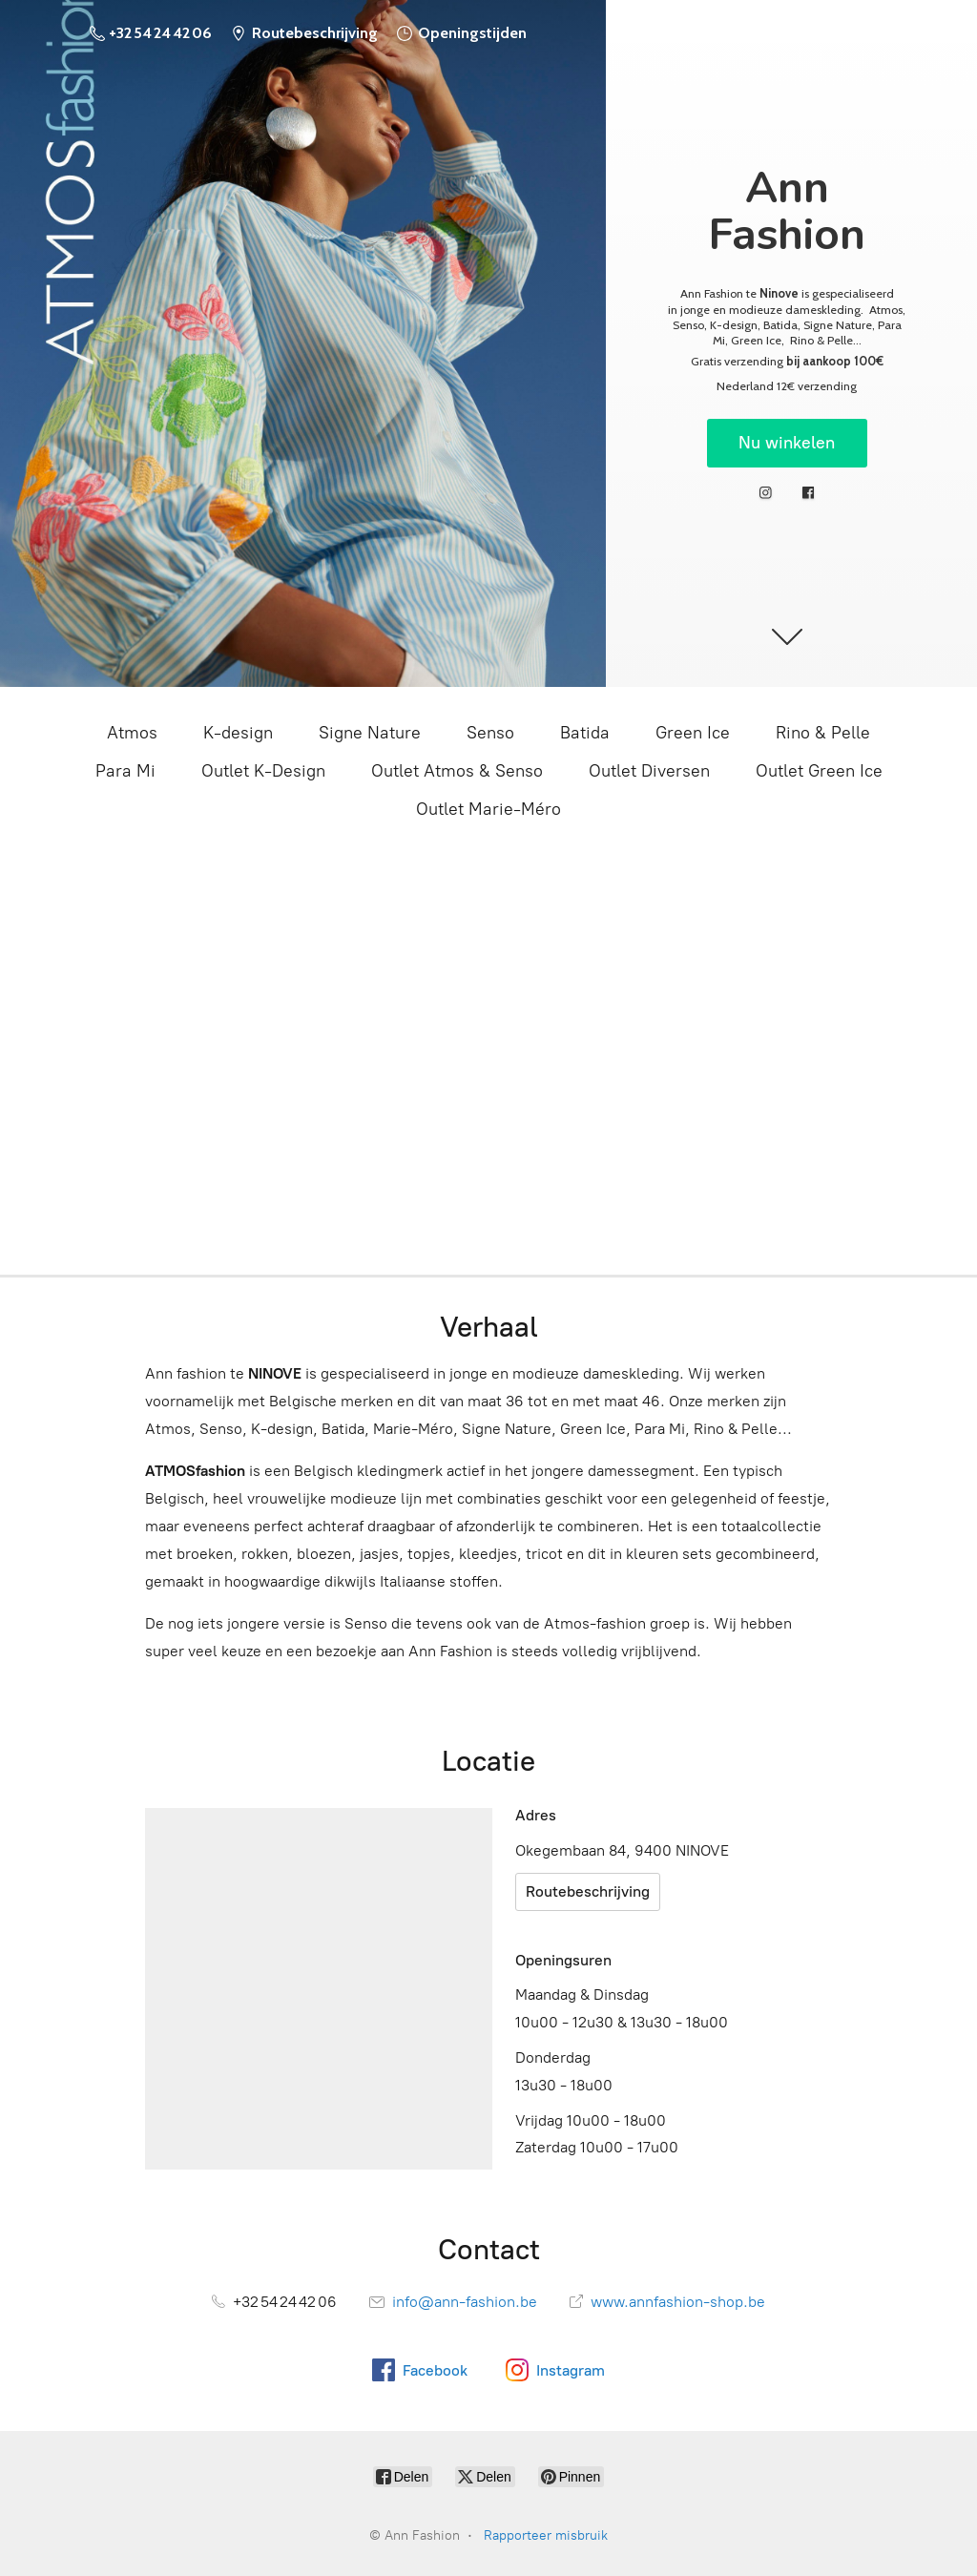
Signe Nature (370, 732)
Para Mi (125, 770)
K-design (238, 732)
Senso (490, 732)
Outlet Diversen (649, 770)
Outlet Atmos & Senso (457, 770)
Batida (585, 732)
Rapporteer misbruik (546, 2535)
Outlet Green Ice (819, 770)
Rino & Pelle (823, 732)
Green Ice (692, 732)
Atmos (132, 732)
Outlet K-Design (263, 770)
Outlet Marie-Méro (488, 809)
